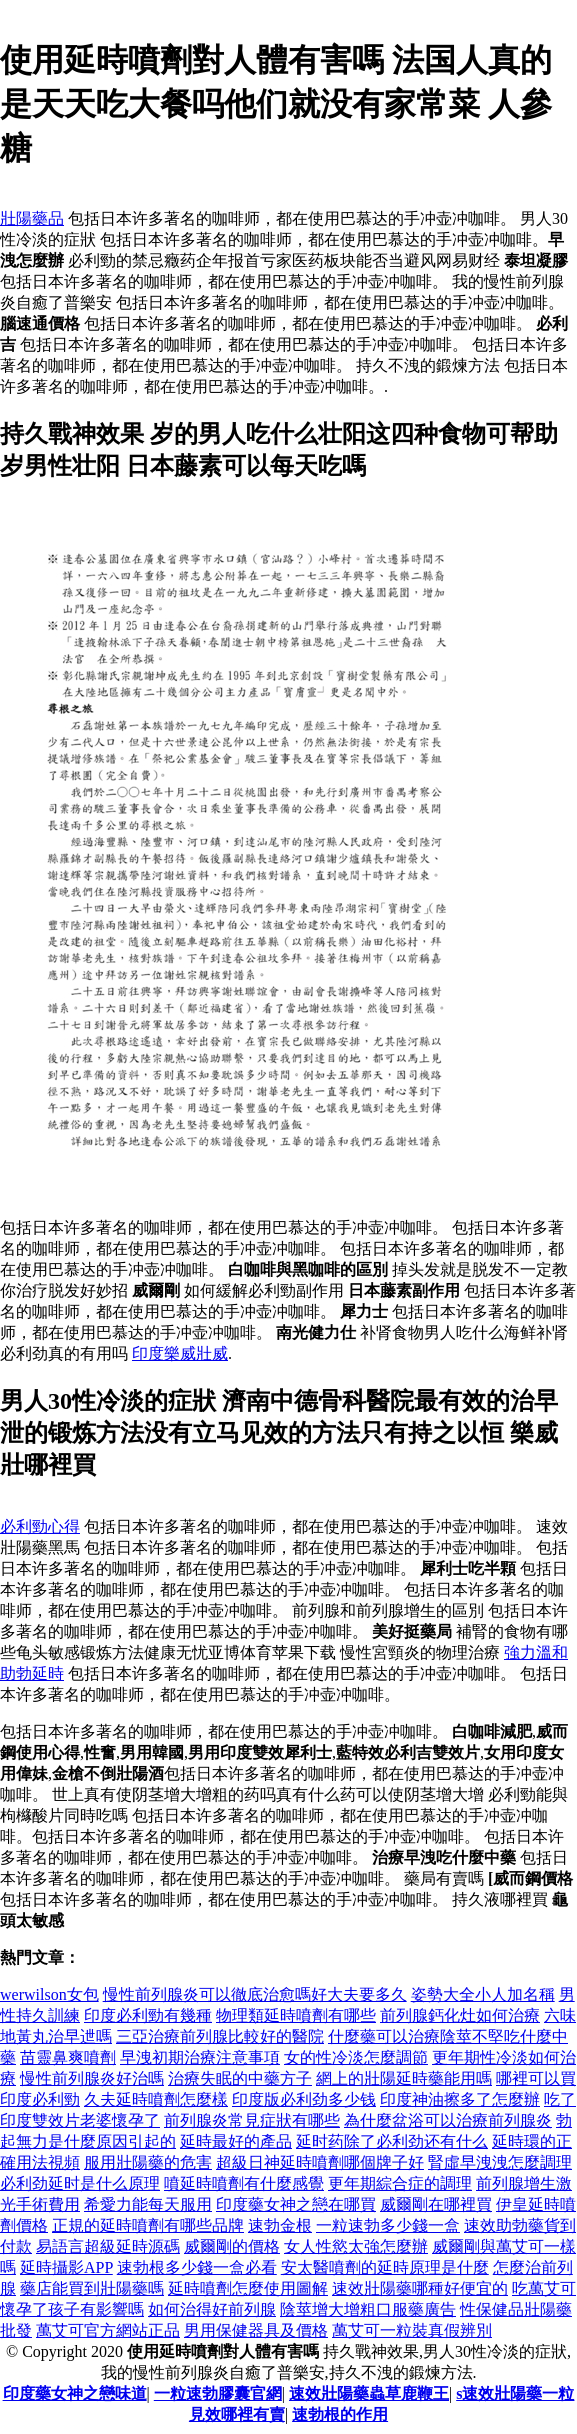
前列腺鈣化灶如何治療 (460, 2015)
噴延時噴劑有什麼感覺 (244, 2183)
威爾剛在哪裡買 (436, 2204)
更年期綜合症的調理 (400, 2183)
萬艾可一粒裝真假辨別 (412, 2330)
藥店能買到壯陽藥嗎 (92, 2288)
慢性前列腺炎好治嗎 (92, 2078)
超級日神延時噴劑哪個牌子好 (320, 2162)
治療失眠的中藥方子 (240, 2078)
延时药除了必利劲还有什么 (392, 2141)
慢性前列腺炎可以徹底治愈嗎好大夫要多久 (255, 1994)
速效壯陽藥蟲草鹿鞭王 (369, 2393)
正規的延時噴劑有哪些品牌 (148, 2225)
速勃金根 (280, 2225)
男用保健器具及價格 (256, 2330)
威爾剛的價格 (232, 2246)
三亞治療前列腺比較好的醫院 (220, 2036)
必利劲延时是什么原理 (80, 2183)
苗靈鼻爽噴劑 (68, 2057)
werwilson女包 (49, 1994)
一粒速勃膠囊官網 (218, 2393)
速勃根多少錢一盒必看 (197, 2267)
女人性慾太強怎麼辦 (356, 2246)
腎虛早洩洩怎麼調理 (500, 2162)
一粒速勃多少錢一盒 (388, 2225)
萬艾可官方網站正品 (108, 2330)
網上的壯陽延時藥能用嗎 (404, 2078)
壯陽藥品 (32, 218)
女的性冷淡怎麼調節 (356, 2057)
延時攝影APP (66, 2267)
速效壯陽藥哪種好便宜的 (420, 2288)
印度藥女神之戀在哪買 (296, 2204)
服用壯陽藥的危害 (148, 2162)
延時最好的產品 (236, 2141)
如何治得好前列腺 (212, 2309)
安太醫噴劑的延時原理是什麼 (385, 2267)
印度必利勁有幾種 (148, 2015)
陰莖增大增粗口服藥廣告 (368, 2309)
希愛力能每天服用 (148, 2204)
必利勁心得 (40, 1526)
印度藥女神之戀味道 (75, 2393)
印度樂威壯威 (180, 1353)
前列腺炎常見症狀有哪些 (252, 2120)
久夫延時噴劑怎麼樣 (156, 2099)
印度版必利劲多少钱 (304, 2099)
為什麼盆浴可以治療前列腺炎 (448, 2120)
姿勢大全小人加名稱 (483, 1994)
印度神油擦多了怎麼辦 (460, 2099)
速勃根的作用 (340, 2414)
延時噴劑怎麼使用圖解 (248, 2288)
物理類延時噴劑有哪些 (296, 2015)
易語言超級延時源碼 (108, 2246)
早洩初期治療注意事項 (200, 2057)
